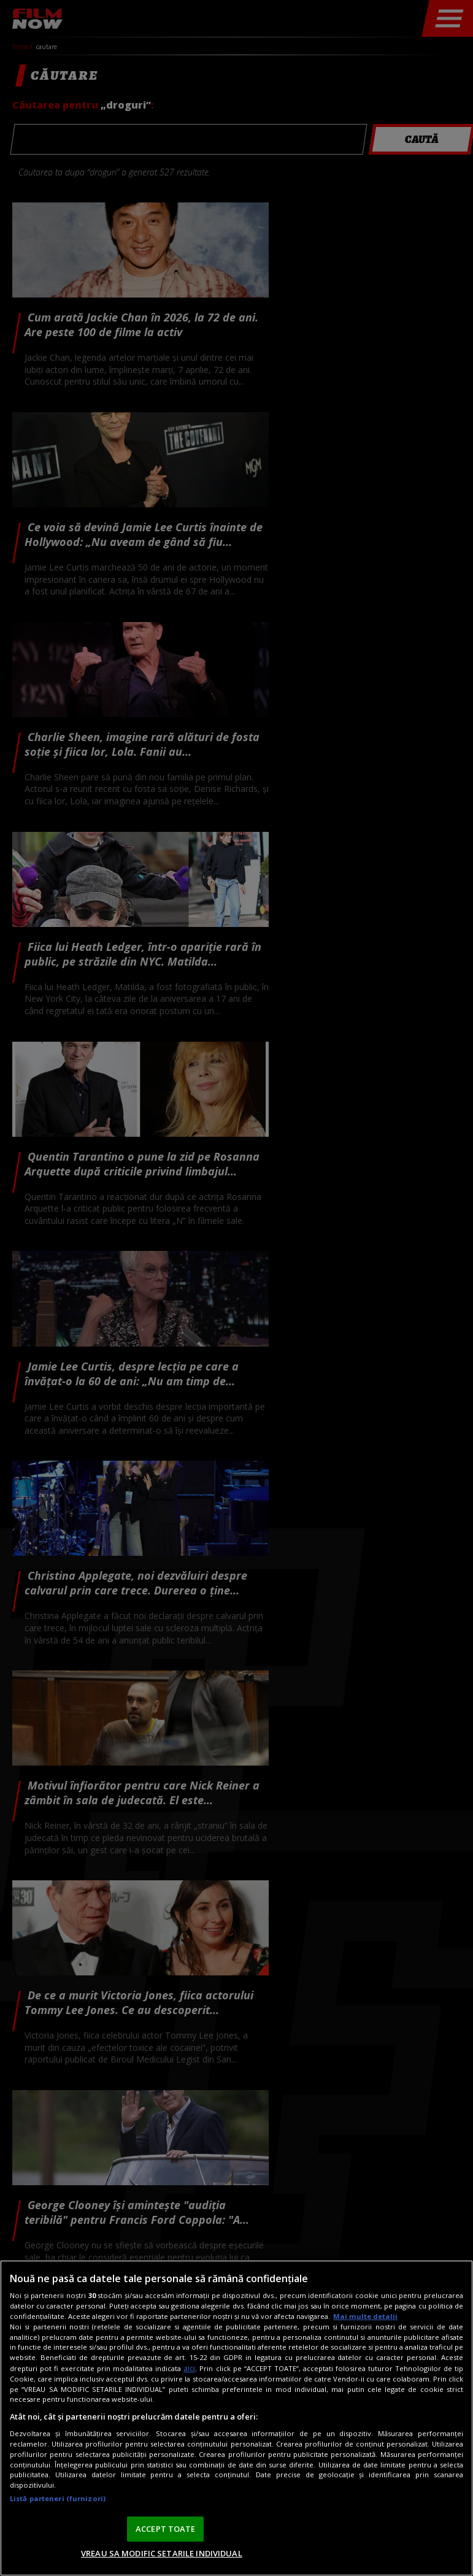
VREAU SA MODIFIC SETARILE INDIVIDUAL (161, 2553)
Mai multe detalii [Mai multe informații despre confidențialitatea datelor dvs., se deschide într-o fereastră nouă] (365, 2316)
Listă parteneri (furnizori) (58, 2498)
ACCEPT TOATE (166, 2528)
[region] (236, 2418)
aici (189, 2368)
